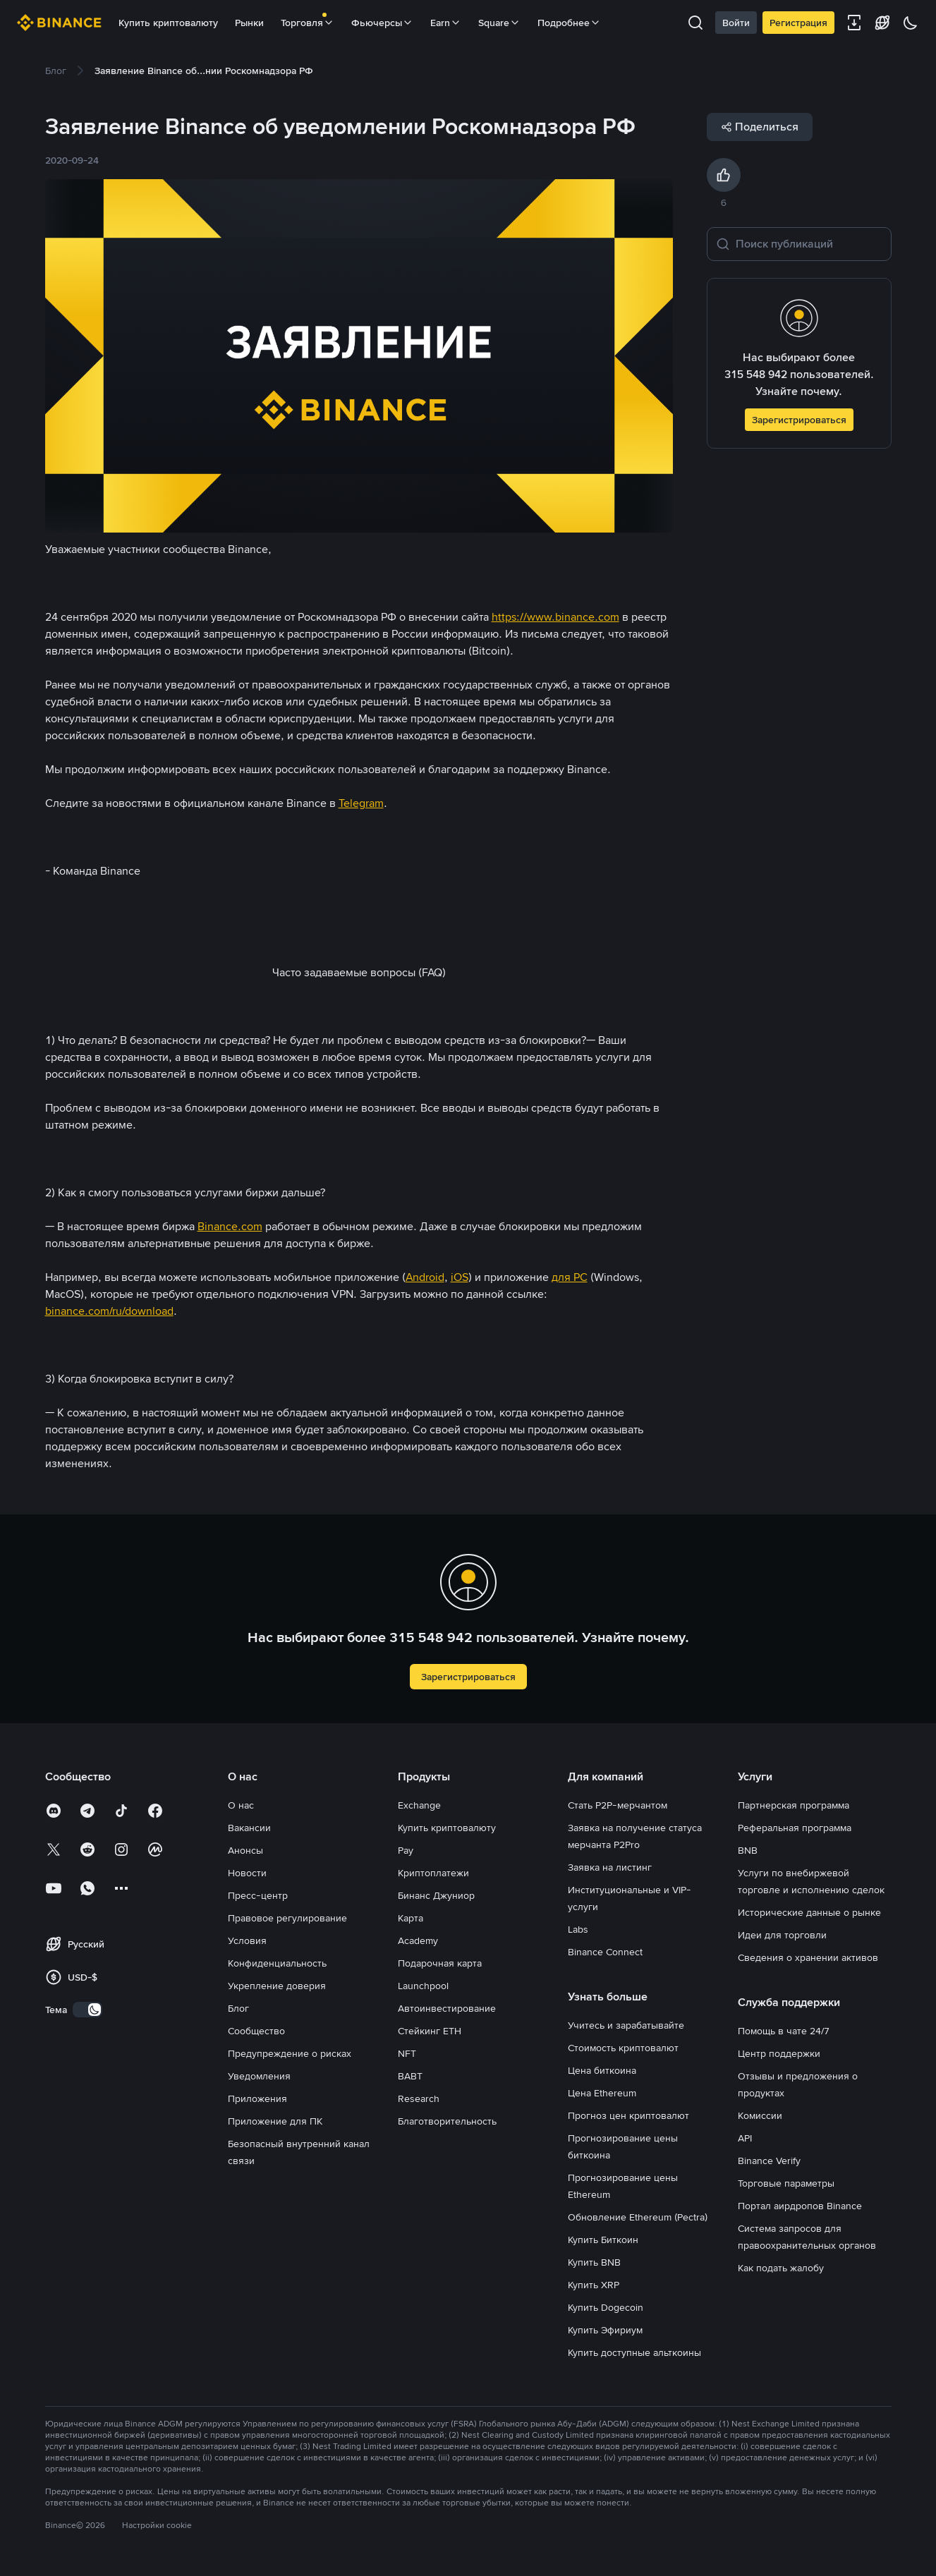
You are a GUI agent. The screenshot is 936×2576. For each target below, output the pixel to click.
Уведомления (259, 2076)
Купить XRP (593, 2284)
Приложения (257, 2098)
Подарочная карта (440, 1963)
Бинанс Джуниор (436, 1895)
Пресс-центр (258, 1895)
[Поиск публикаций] (809, 244)
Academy (418, 1940)
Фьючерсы (382, 22)
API (745, 2138)
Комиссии (760, 2115)
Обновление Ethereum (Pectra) (637, 2217)
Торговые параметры (786, 2183)
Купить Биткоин (603, 2239)
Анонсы (245, 1850)
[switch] (87, 2009)
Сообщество (256, 2030)
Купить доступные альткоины (634, 2352)
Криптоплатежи (433, 1872)
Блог (238, 2008)
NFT (407, 2053)
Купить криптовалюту (168, 22)
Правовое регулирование (287, 1918)
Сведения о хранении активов (808, 1957)
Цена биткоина (602, 2070)
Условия (247, 1940)
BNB (748, 1850)
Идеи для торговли (782, 1934)
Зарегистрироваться (799, 419)
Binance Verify (769, 2160)
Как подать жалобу (781, 2267)
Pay (405, 1850)
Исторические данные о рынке (809, 1912)
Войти (736, 22)
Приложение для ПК (275, 2121)
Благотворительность (447, 2121)
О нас (241, 1805)
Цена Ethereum (602, 2092)
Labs (578, 1929)
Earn (445, 22)
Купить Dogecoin (605, 2307)
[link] (55, 70)
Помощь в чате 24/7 (783, 2030)
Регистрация (798, 22)
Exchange (419, 1805)
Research (418, 2098)
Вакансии (249, 1827)
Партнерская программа (793, 1805)
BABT (410, 2076)
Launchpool (423, 1985)
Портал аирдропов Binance (800, 2205)
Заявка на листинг (610, 1867)
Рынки (249, 22)
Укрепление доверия (277, 1985)
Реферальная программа (794, 1827)
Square (499, 22)
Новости (247, 1872)
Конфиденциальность (277, 1963)
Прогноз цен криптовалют (628, 2115)
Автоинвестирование (447, 2008)
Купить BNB (594, 2262)
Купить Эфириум (605, 2329)
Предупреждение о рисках (289, 2053)
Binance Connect (605, 1951)
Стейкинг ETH (429, 2030)
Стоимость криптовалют (623, 2047)
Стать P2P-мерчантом (617, 1805)
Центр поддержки (779, 2053)
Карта (410, 1918)
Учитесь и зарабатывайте (626, 2025)
